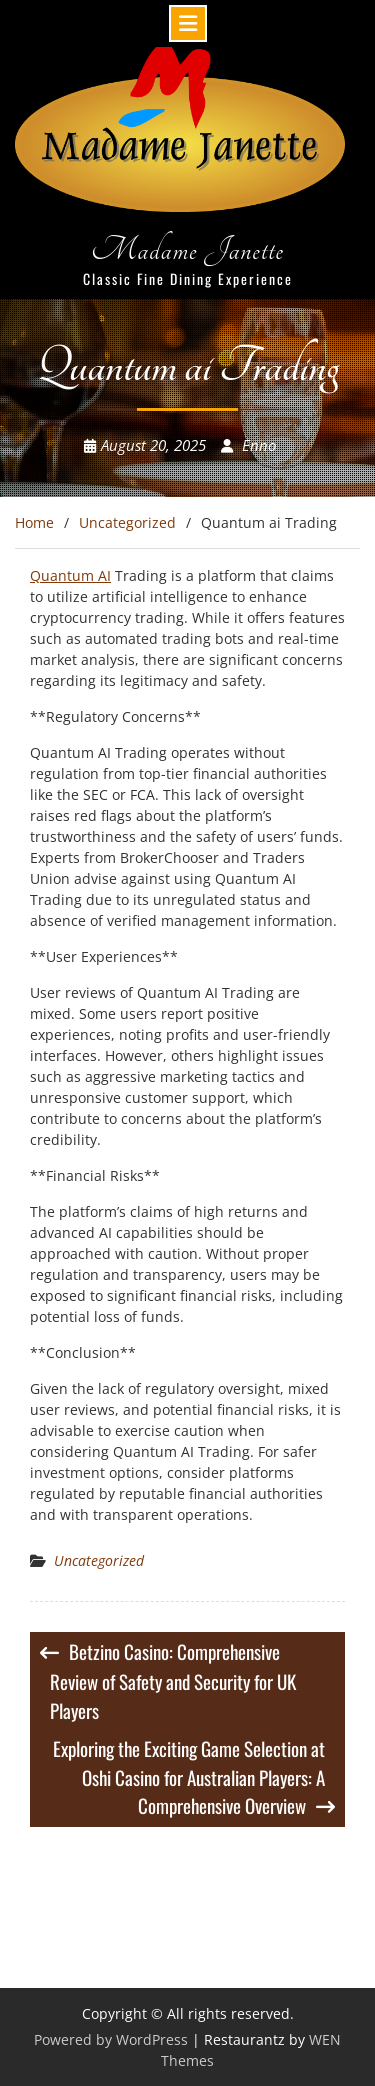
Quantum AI (70, 575)
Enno (259, 445)
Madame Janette (187, 249)
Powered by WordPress (111, 2039)
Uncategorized (99, 1560)
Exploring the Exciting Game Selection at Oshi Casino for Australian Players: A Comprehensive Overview (189, 1776)
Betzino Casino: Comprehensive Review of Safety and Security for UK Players (173, 1680)
